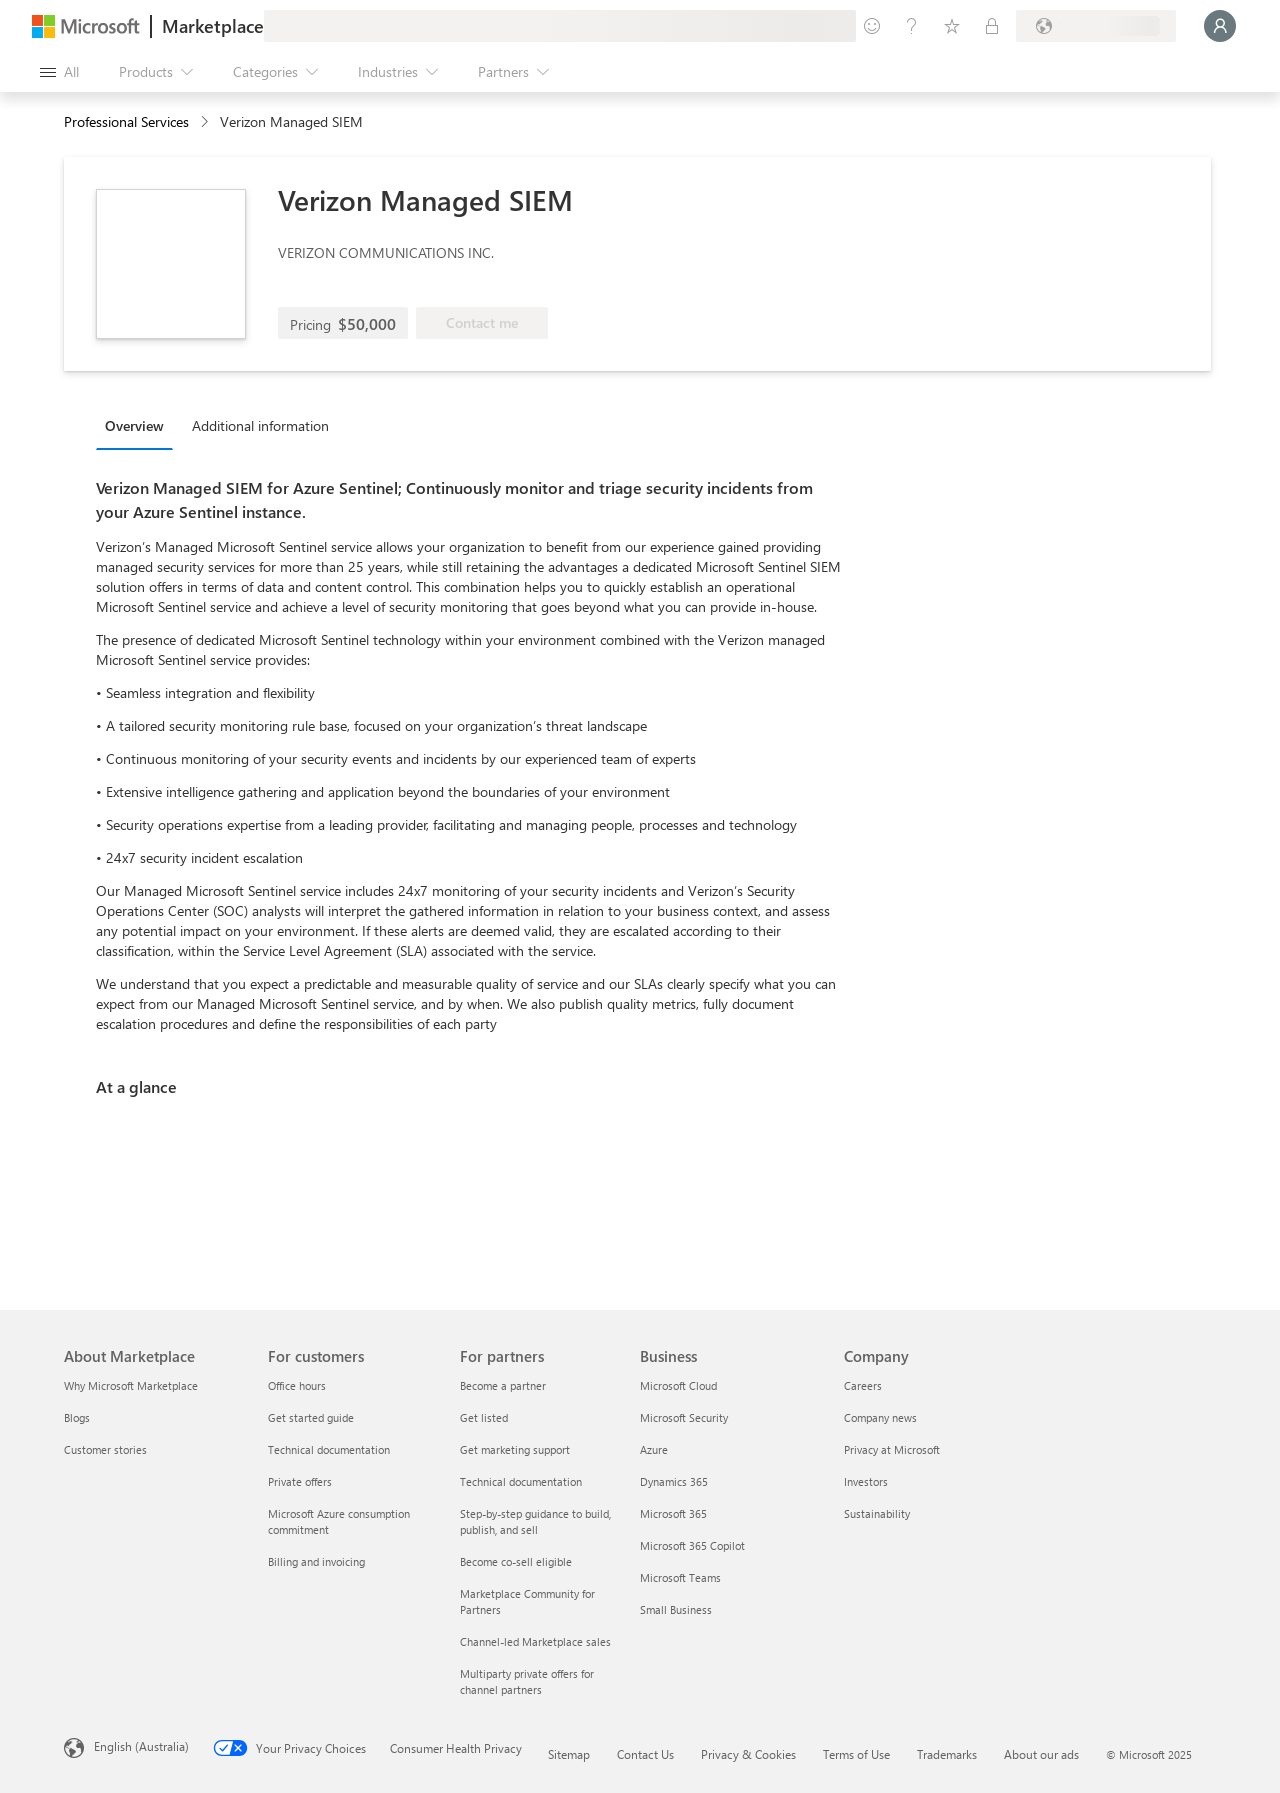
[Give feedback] (872, 26)
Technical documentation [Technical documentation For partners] (521, 1481)
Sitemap (569, 1754)
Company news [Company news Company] (880, 1417)
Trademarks (947, 1754)
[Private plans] (992, 26)
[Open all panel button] (59, 72)
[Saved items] (952, 26)
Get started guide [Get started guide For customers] (311, 1417)
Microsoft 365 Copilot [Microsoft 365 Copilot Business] (692, 1545)
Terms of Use (856, 1754)
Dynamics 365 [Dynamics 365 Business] (674, 1481)
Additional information (260, 425)
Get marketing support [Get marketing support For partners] (515, 1449)
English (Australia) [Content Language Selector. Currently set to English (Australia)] (141, 1746)
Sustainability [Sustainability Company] (877, 1513)
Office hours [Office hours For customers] (297, 1385)
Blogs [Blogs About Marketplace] (77, 1417)
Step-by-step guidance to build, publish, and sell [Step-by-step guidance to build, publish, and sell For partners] (535, 1521)
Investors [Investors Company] (866, 1481)
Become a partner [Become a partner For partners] (503, 1385)
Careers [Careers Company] (863, 1385)
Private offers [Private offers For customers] (300, 1481)
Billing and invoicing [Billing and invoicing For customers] (316, 1561)
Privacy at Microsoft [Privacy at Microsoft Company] (892, 1449)
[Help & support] (912, 26)
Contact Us (645, 1754)
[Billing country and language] (1096, 26)
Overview (134, 425)
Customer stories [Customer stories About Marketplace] (105, 1449)
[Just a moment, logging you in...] (1220, 26)
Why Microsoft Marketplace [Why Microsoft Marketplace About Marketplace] (131, 1385)
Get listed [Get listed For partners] (484, 1417)
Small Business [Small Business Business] (676, 1609)
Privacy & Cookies (748, 1754)
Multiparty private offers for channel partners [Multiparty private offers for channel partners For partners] (527, 1681)
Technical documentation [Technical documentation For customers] (329, 1449)
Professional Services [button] (126, 121)
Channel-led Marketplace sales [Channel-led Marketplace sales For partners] (535, 1641)
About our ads (1041, 1754)
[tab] (139, 425)
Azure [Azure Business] (654, 1449)
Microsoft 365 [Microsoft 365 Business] (673, 1513)
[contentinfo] (206, 122)
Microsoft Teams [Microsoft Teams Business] (680, 1577)
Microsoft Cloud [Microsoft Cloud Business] (678, 1385)
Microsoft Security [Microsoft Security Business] (684, 1417)
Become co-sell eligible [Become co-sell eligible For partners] (516, 1561)
